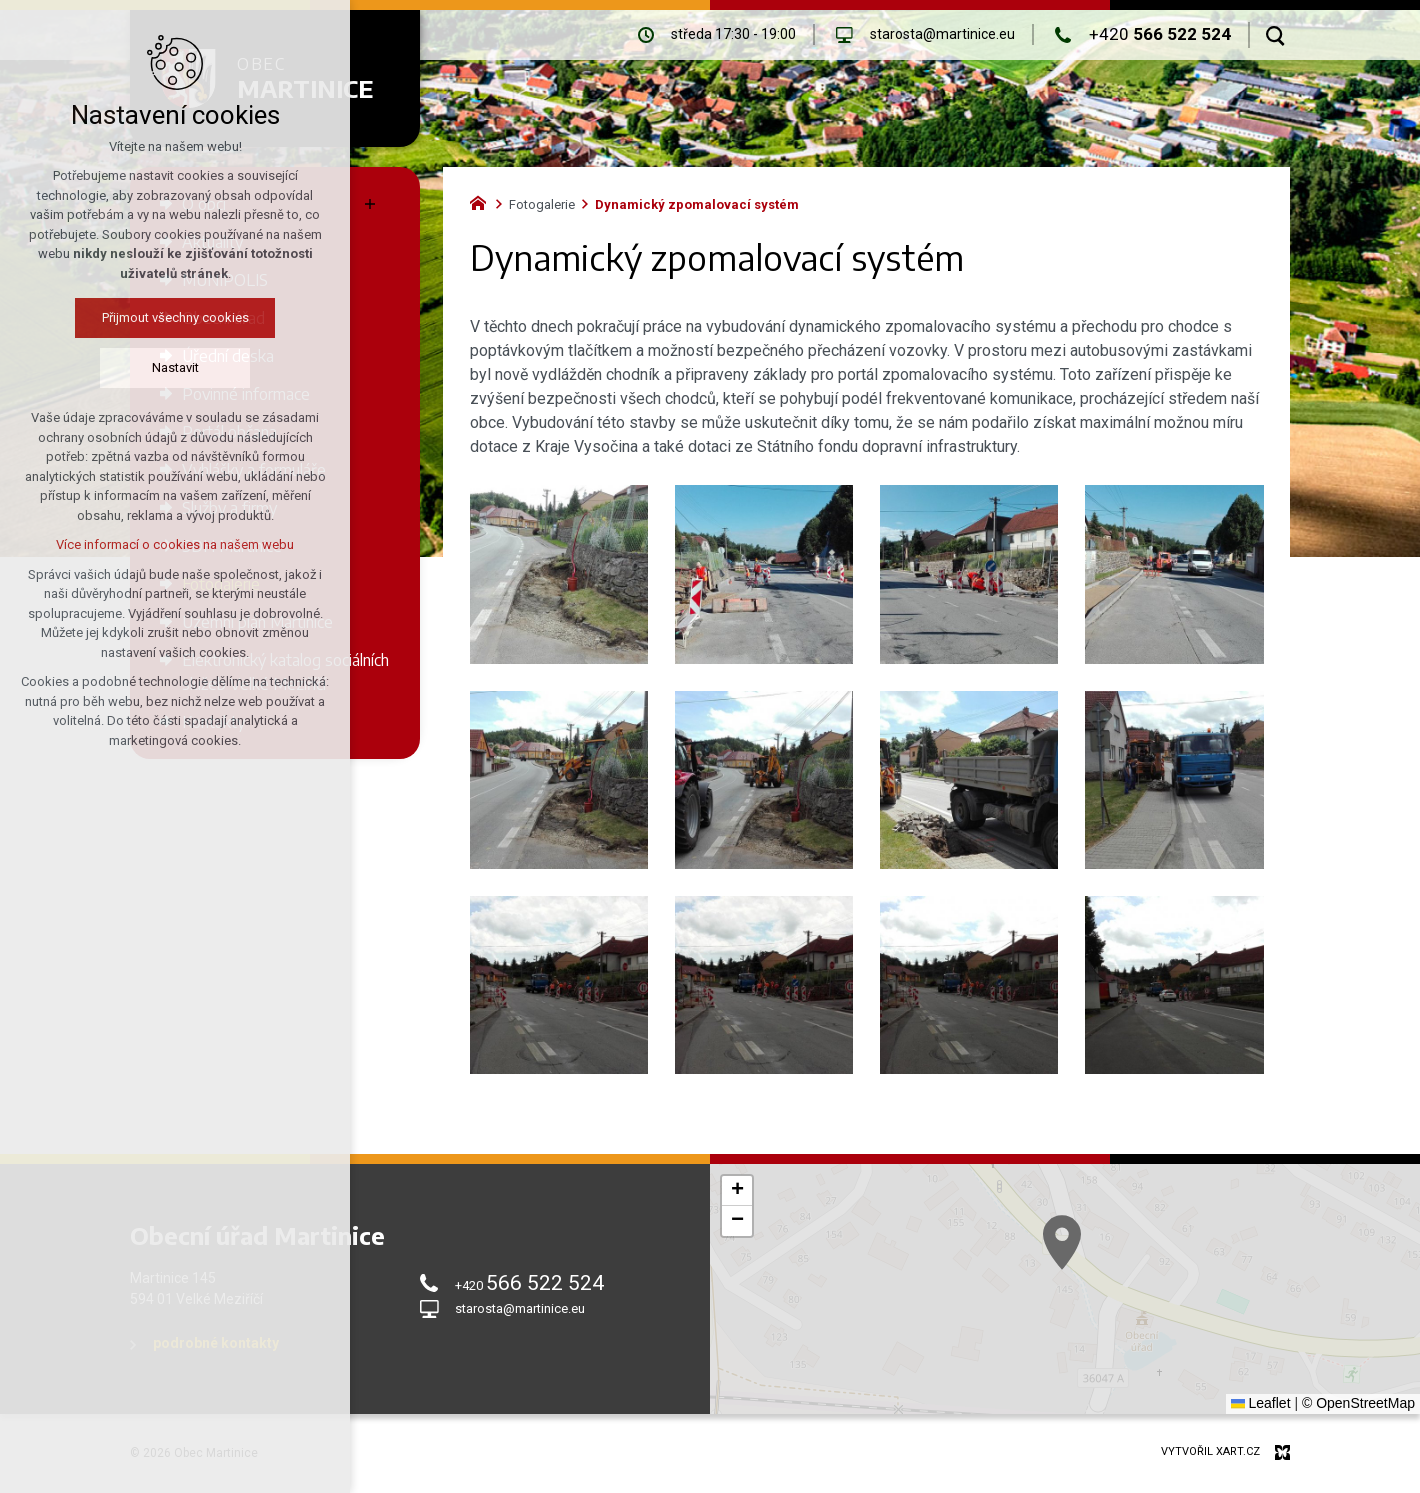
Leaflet (1261, 1403)
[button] (1100, 1268)
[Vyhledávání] (1275, 35)
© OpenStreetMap (1358, 1403)
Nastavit (117, 367)
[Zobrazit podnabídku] (370, 204)
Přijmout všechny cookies (117, 317)
